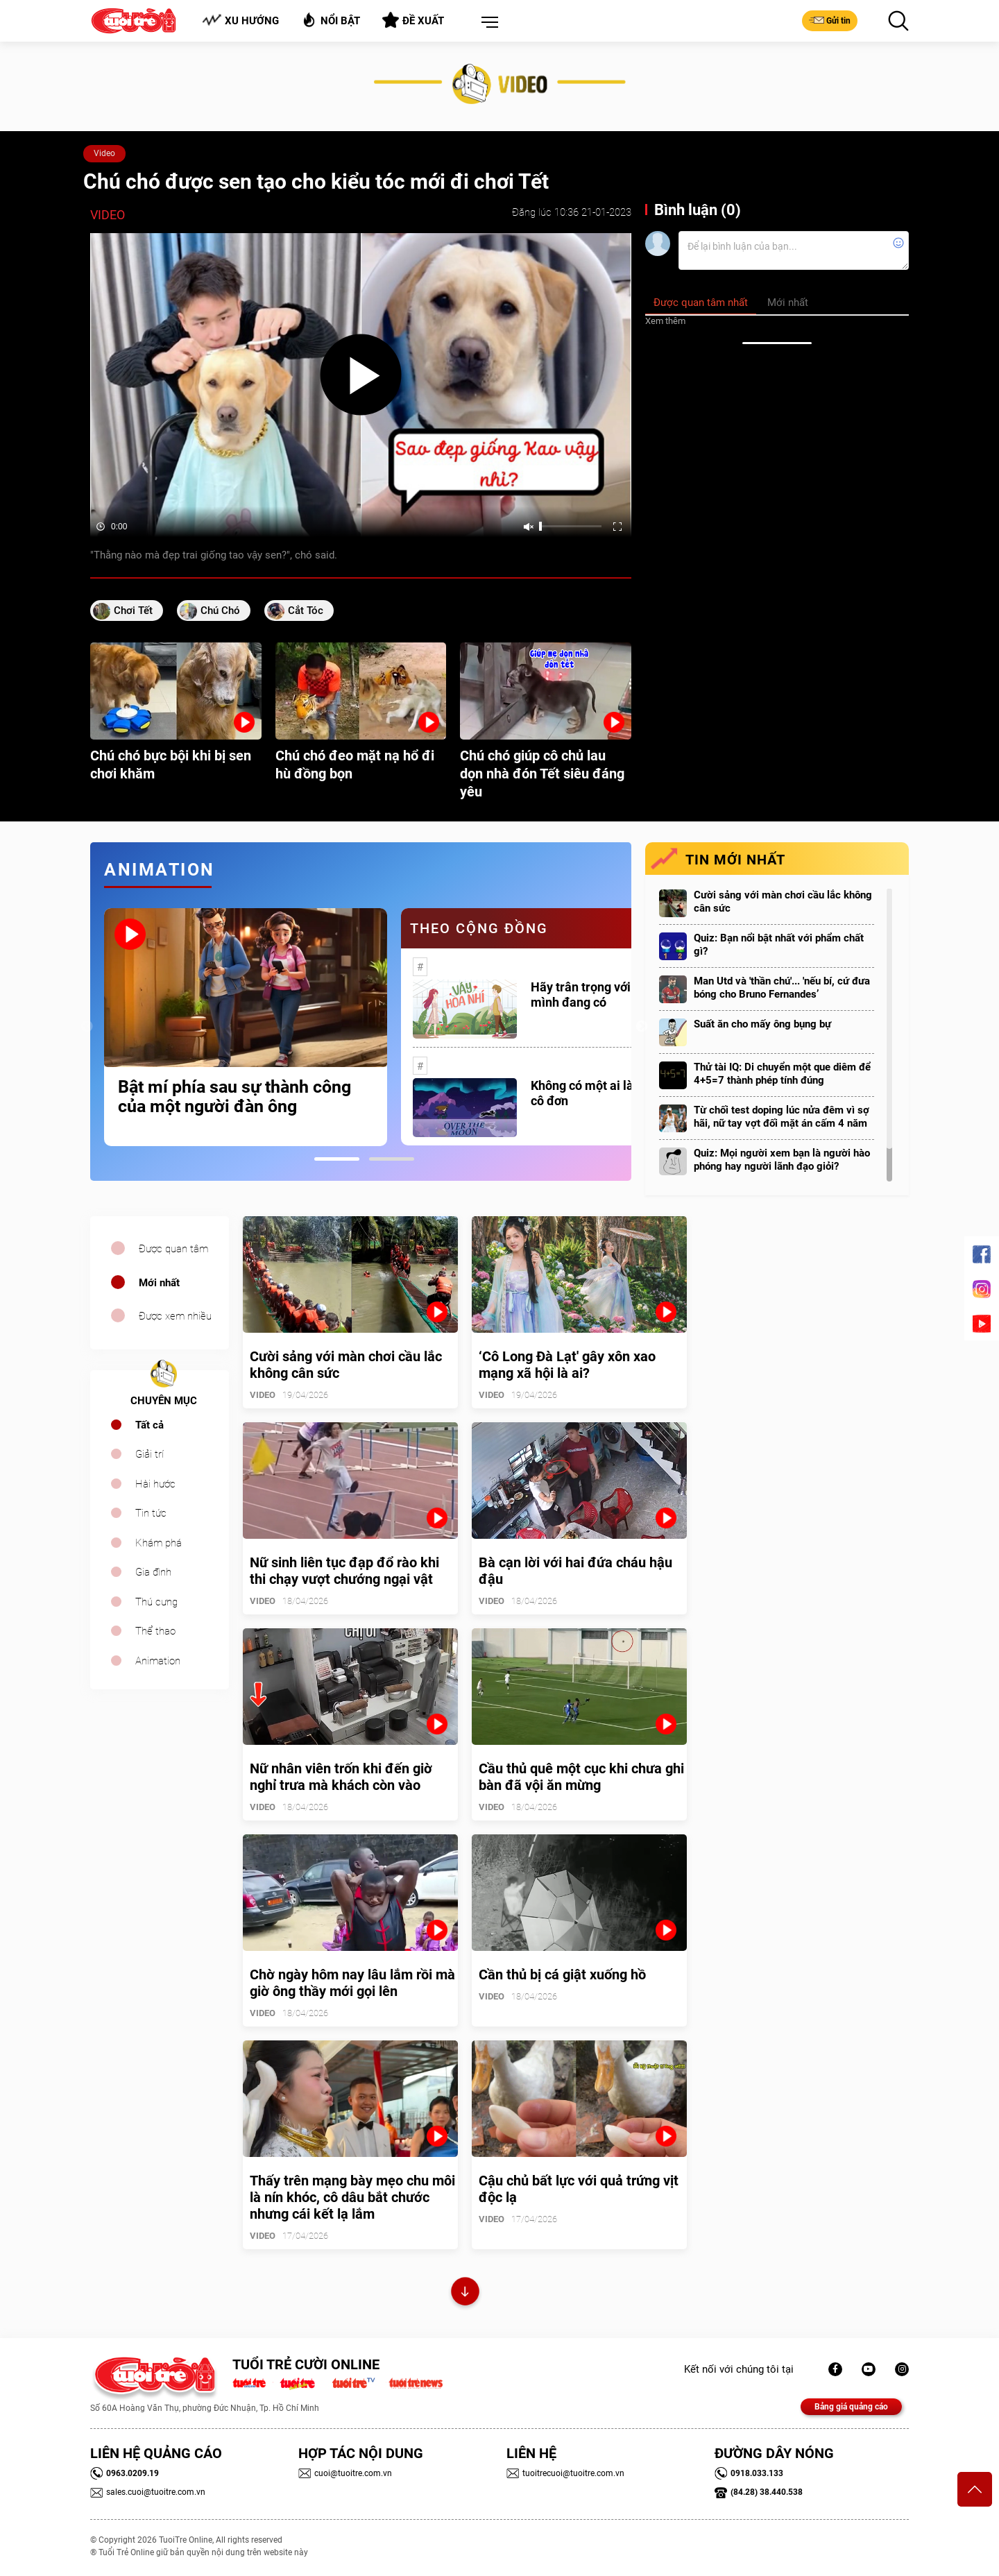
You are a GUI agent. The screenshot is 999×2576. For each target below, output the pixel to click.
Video (104, 153)
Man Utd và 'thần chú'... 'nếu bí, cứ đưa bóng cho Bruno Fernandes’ (782, 987)
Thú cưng (156, 1602)
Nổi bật (330, 20)
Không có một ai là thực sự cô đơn (604, 1093)
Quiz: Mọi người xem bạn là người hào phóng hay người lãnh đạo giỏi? (782, 1159)
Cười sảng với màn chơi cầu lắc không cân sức (783, 901)
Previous (87, 1027)
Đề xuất (413, 20)
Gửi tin (830, 20)
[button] (487, 22)
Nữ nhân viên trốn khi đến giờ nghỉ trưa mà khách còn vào (341, 1776)
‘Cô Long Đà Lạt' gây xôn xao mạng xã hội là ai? (567, 1364)
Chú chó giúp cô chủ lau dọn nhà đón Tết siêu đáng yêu (542, 773)
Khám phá (158, 1543)
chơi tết (133, 610)
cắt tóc (305, 610)
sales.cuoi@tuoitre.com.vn (147, 2492)
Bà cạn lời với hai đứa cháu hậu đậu (575, 1570)
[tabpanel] (245, 1027)
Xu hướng (240, 20)
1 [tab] (336, 1159)
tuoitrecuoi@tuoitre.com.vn (565, 2473)
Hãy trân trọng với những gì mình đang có (606, 994)
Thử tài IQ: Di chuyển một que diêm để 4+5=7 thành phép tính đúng (782, 1073)
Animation (157, 1661)
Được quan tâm (173, 1249)
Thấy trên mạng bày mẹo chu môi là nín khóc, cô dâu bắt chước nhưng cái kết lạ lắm (352, 2197)
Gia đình (153, 1572)
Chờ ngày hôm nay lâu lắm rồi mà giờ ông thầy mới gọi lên (352, 1982)
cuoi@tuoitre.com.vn (345, 2473)
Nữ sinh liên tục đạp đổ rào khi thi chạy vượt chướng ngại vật (344, 1570)
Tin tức (150, 1513)
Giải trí (149, 1454)
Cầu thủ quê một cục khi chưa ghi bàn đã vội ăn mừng (581, 1776)
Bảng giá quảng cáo (851, 2407)
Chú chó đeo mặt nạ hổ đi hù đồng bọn (354, 764)
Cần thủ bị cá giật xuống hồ (562, 1974)
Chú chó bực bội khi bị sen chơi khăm (170, 764)
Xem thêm (665, 321)
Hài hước (155, 1484)
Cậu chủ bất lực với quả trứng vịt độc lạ (578, 2189)
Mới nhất (159, 1283)
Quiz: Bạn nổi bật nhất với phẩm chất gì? (779, 944)
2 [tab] (391, 1159)
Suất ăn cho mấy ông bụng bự (762, 1024)
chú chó (220, 610)
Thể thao (155, 1631)
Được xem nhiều (175, 1316)
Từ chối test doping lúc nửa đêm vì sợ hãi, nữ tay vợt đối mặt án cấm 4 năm (781, 1116)
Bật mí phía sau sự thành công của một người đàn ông (234, 1096)
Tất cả (149, 1425)
